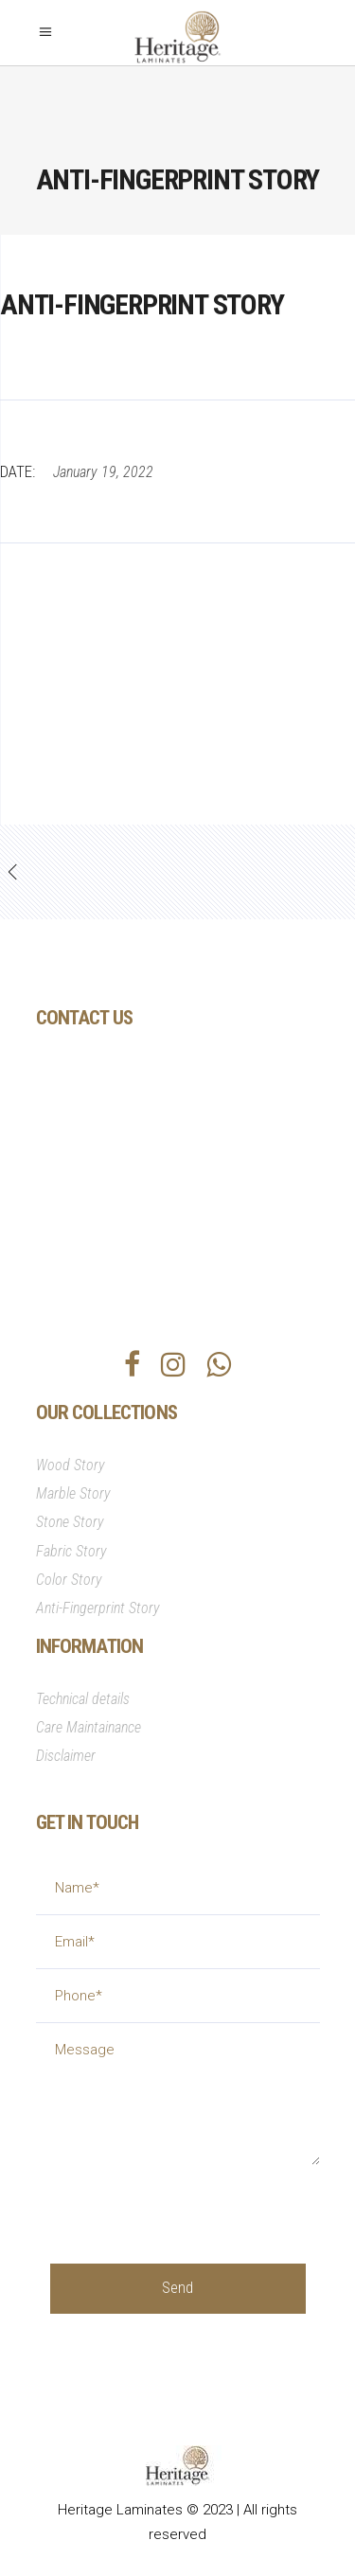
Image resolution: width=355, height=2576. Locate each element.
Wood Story (70, 1465)
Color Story (69, 1580)
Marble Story (73, 1493)
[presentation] (194, 2202)
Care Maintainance (88, 1727)
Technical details (83, 1699)
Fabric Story (71, 1551)
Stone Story (70, 1522)
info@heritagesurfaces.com (160, 1208)
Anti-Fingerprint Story (98, 1608)
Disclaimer (66, 1756)
